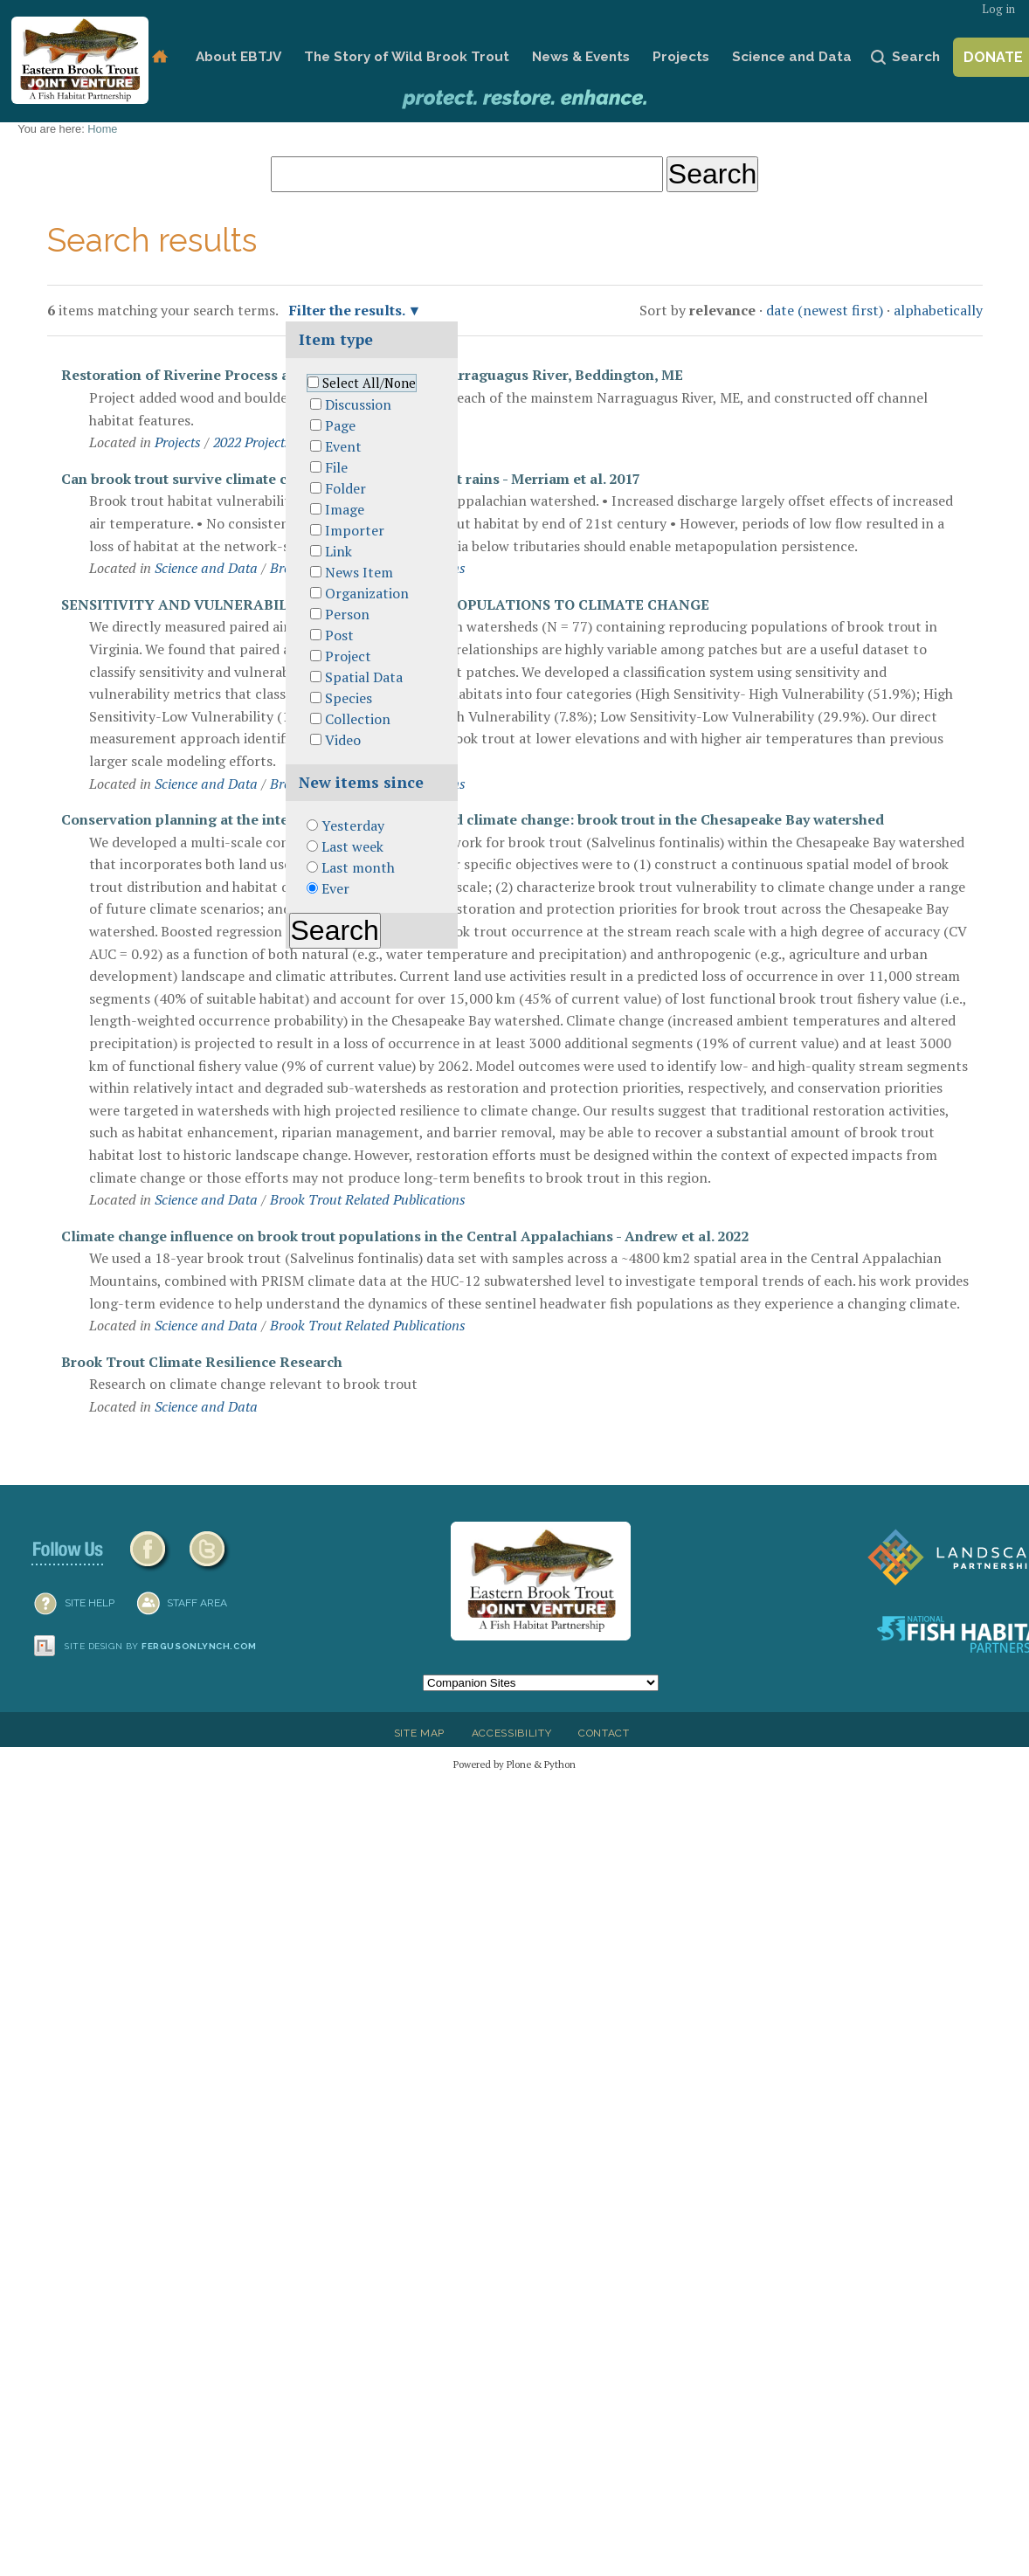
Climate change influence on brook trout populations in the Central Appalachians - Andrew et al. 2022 (405, 1236)
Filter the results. (348, 310)
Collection (357, 719)
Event (343, 446)
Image (344, 509)
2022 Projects (252, 442)
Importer (354, 530)
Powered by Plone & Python (514, 1764)
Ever (335, 888)
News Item (359, 572)
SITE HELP (89, 1603)
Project (348, 656)
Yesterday (352, 825)
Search (916, 57)
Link (338, 551)
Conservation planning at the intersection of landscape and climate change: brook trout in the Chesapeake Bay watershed (472, 819)
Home (160, 57)
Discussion (358, 404)
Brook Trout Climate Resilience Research (201, 1361)
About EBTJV (238, 57)
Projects (681, 57)
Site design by (161, 1646)
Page (340, 425)
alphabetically (938, 310)
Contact (604, 1733)
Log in (998, 9)
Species (348, 698)
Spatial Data (364, 677)
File (336, 467)
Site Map (419, 1733)
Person (347, 614)
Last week (352, 846)
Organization (367, 593)
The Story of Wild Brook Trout (406, 57)
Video (343, 739)
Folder (345, 488)
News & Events (581, 57)
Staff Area (197, 1603)
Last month (358, 867)
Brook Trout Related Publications (368, 1199)
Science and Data (792, 57)
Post (339, 635)
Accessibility (512, 1733)
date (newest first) (824, 310)
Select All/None (369, 383)
